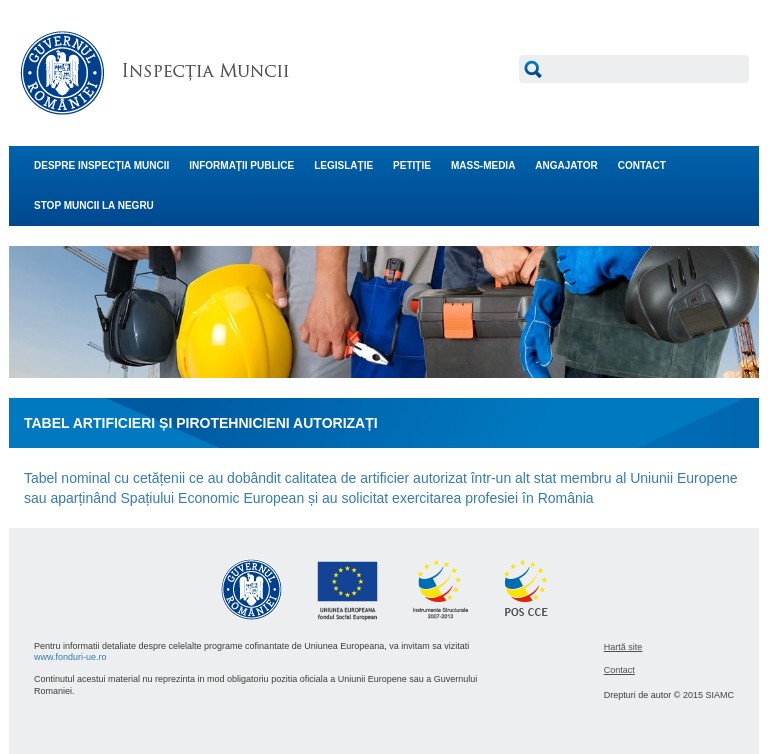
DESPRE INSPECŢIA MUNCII (101, 165)
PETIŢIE (412, 165)
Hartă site (623, 647)
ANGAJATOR (566, 165)
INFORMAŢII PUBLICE (241, 165)
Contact (619, 670)
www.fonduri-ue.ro (70, 657)
